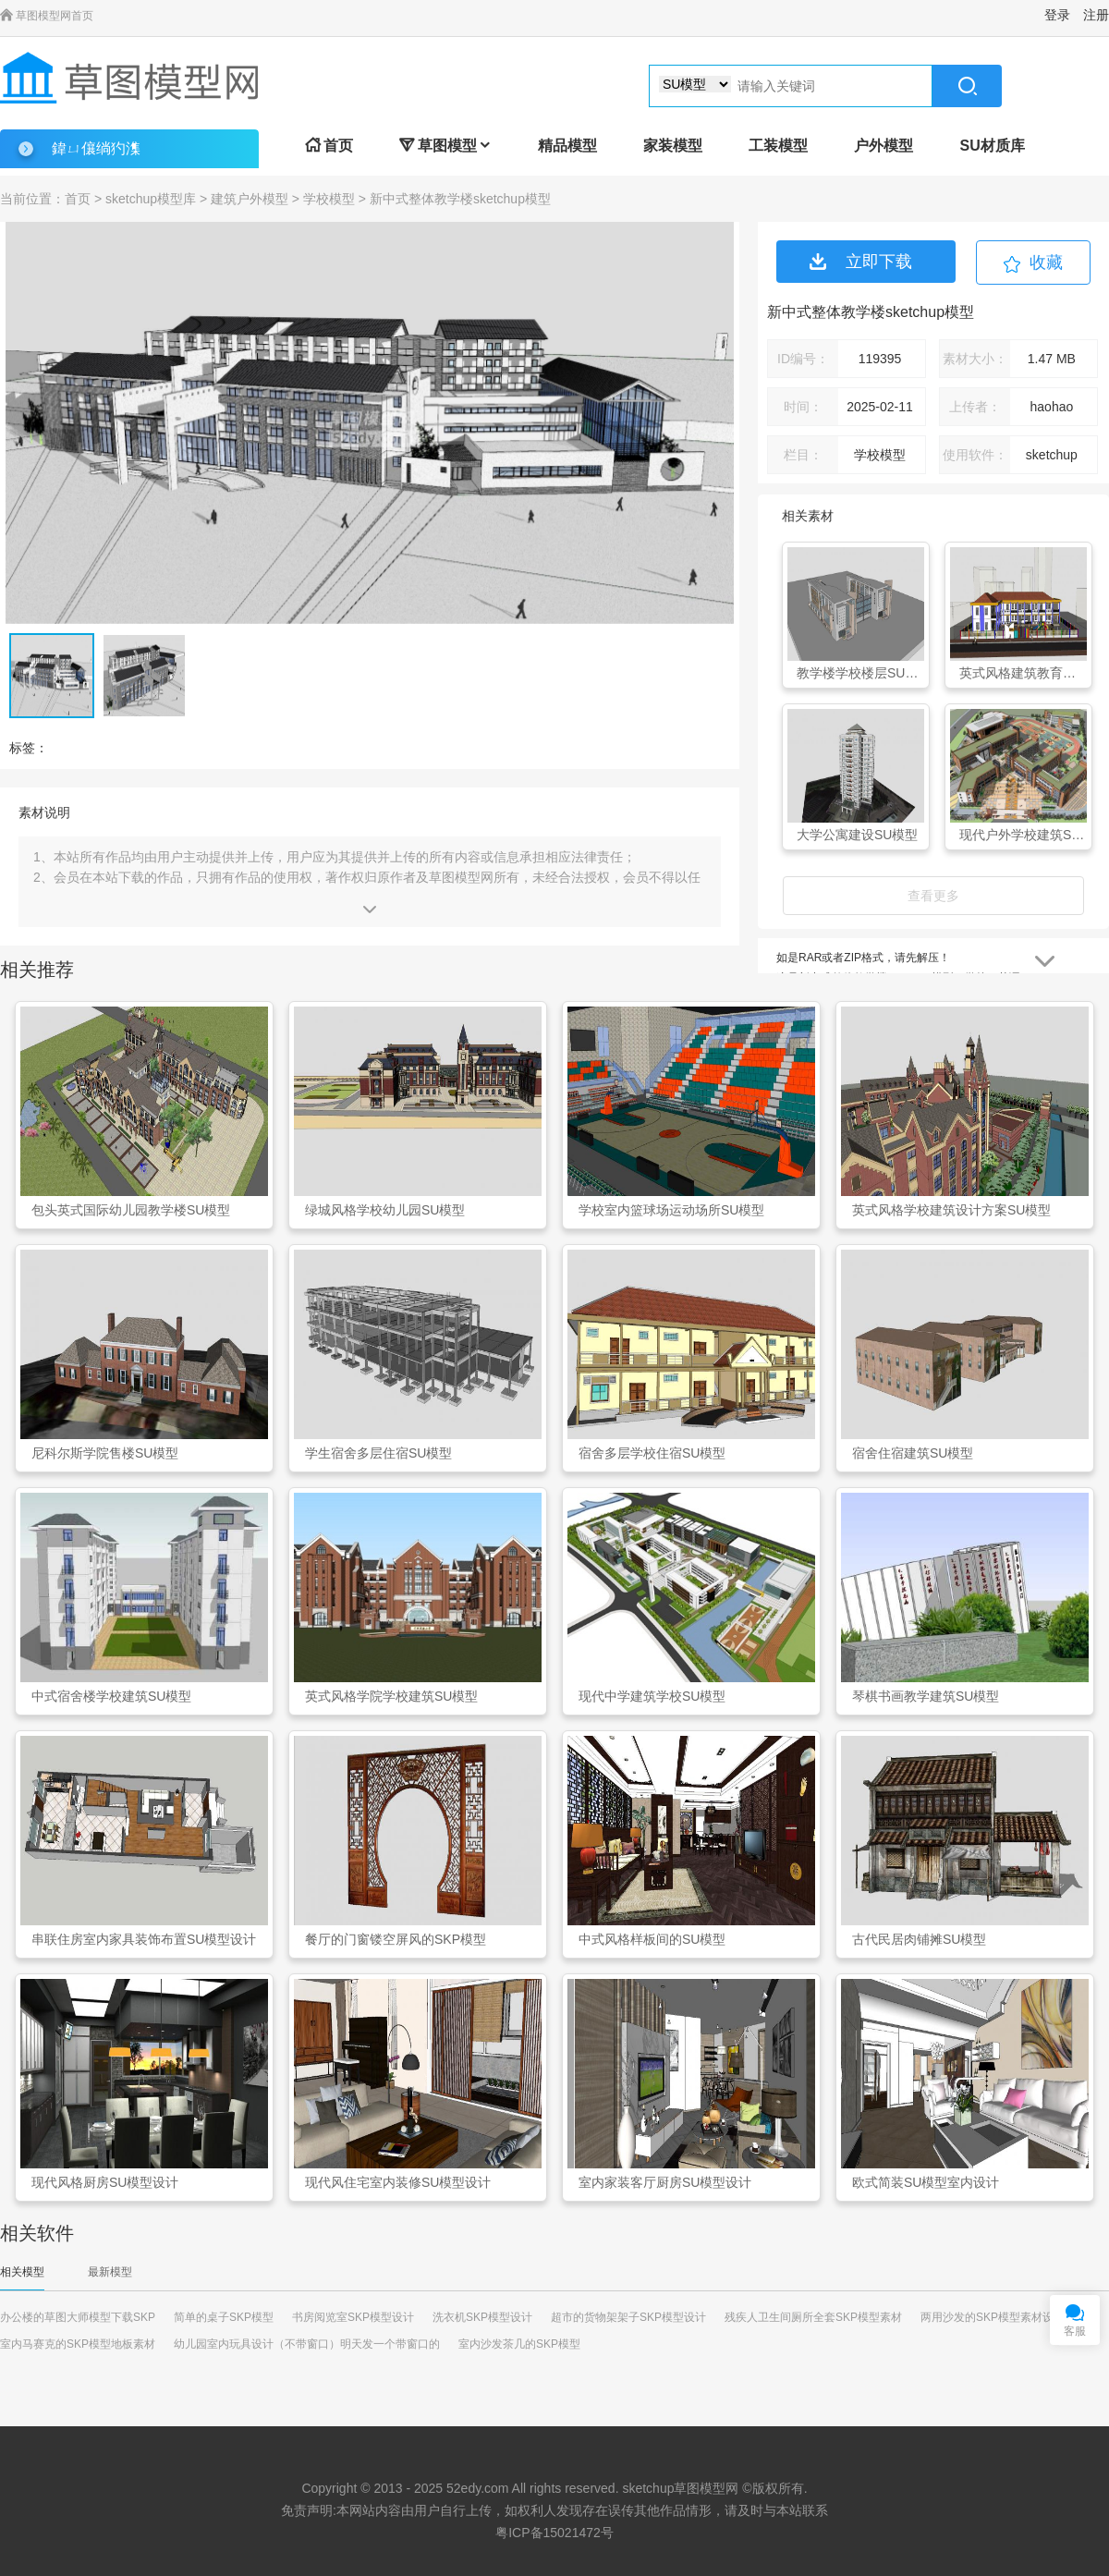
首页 (329, 145)
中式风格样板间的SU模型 (652, 1939)
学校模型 (329, 198)
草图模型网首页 (46, 15)
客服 (1075, 2331)
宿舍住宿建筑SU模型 (912, 1453)
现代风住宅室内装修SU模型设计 (398, 2182)
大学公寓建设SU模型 (857, 834)
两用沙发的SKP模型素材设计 (992, 2317)
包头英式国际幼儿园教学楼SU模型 (130, 1210)
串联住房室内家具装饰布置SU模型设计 (143, 1939)
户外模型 (883, 145)
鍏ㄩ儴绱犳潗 (96, 148)
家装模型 (672, 145)
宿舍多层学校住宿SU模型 (652, 1453)
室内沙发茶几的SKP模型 (519, 2344)
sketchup (648, 2488)
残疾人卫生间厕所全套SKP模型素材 (813, 2317)
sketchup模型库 (150, 198)
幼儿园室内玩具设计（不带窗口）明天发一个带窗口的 (307, 2344)
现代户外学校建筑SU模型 (1023, 834)
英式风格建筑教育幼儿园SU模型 (1023, 672)
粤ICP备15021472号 (554, 2532)
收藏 (1046, 262)
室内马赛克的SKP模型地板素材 (77, 2344)
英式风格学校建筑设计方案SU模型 (951, 1210)
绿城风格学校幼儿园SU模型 (385, 1210)
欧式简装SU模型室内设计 (925, 2182)
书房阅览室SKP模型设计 (353, 2317)
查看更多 (933, 895)
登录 (1057, 14)
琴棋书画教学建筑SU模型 (925, 1696)
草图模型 (445, 145)
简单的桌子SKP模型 (224, 2317)
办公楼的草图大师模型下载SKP (77, 2317)
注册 (1096, 14)
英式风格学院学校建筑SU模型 (391, 1696)
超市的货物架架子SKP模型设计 (628, 2317)
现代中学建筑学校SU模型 (652, 1696)
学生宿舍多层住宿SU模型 (378, 1453)
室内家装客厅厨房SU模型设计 (665, 2182)
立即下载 (861, 261)
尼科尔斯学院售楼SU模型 (104, 1453)
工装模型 (778, 145)
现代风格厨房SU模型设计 (104, 2182)
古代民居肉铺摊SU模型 (919, 1939)
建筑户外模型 (249, 198)
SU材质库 (991, 145)
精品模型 (567, 145)
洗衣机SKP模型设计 (482, 2317)
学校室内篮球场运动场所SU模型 (671, 1210)
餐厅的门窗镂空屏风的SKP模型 (395, 1939)
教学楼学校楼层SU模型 (860, 672)
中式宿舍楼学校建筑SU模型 (111, 1696)
